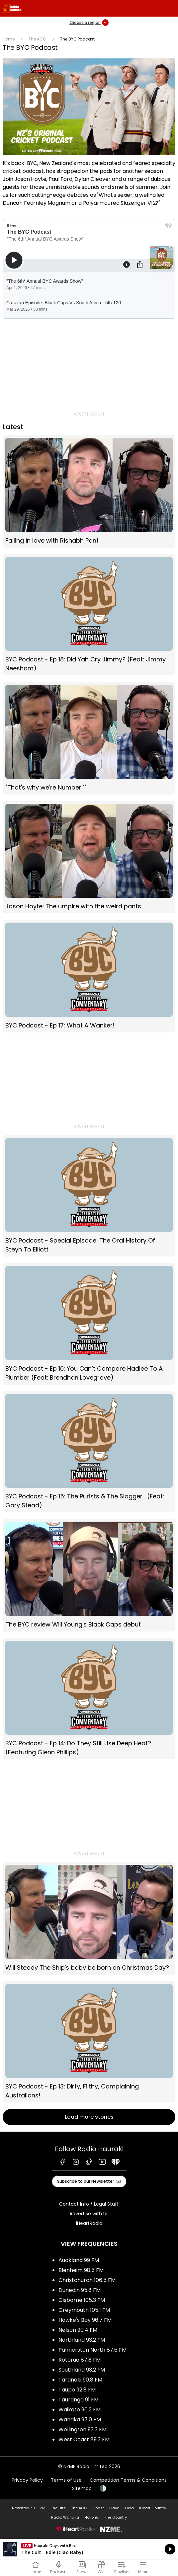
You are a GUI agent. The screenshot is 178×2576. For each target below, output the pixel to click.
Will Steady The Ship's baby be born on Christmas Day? (89, 1918)
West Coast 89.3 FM (84, 2439)
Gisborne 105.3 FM (81, 2300)
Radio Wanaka (65, 2517)
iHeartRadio (89, 2223)
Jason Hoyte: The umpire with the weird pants (89, 857)
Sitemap (82, 2488)
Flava (114, 2508)
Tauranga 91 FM (78, 2399)
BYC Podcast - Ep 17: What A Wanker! (89, 976)
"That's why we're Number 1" (89, 738)
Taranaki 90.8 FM (80, 2380)
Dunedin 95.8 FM (79, 2290)
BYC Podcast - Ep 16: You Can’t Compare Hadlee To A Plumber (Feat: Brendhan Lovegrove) (89, 1324)
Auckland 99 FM (78, 2260)
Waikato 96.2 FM (79, 2409)
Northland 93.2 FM (81, 2340)
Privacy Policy (27, 2480)
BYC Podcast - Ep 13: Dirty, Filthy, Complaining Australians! (89, 2042)
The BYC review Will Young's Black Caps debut (89, 1575)
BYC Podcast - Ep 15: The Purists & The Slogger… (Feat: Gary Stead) (89, 1452)
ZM (42, 2508)
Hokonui (91, 2517)
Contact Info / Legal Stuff (89, 2204)
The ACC (37, 39)
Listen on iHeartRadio (89, 2549)
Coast (98, 2508)
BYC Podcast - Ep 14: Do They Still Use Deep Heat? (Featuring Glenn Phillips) (89, 1699)
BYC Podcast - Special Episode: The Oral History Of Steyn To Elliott (89, 1196)
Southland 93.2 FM (81, 2370)
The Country (116, 2517)
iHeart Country (152, 2508)
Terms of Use (66, 2480)
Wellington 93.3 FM (82, 2429)
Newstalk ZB (23, 2508)
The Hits (58, 2508)
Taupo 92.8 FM (77, 2389)
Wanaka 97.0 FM (79, 2419)
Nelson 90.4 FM (77, 2330)
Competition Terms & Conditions (128, 2480)
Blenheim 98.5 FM (81, 2270)
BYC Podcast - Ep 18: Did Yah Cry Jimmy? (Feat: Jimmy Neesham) (89, 615)
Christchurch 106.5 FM (87, 2280)
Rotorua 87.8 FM (79, 2360)
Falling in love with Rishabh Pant (89, 491)
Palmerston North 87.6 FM (92, 2350)
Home (9, 39)
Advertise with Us (89, 2213)
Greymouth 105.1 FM (84, 2310)
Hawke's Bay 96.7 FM (85, 2320)
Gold (129, 2508)
